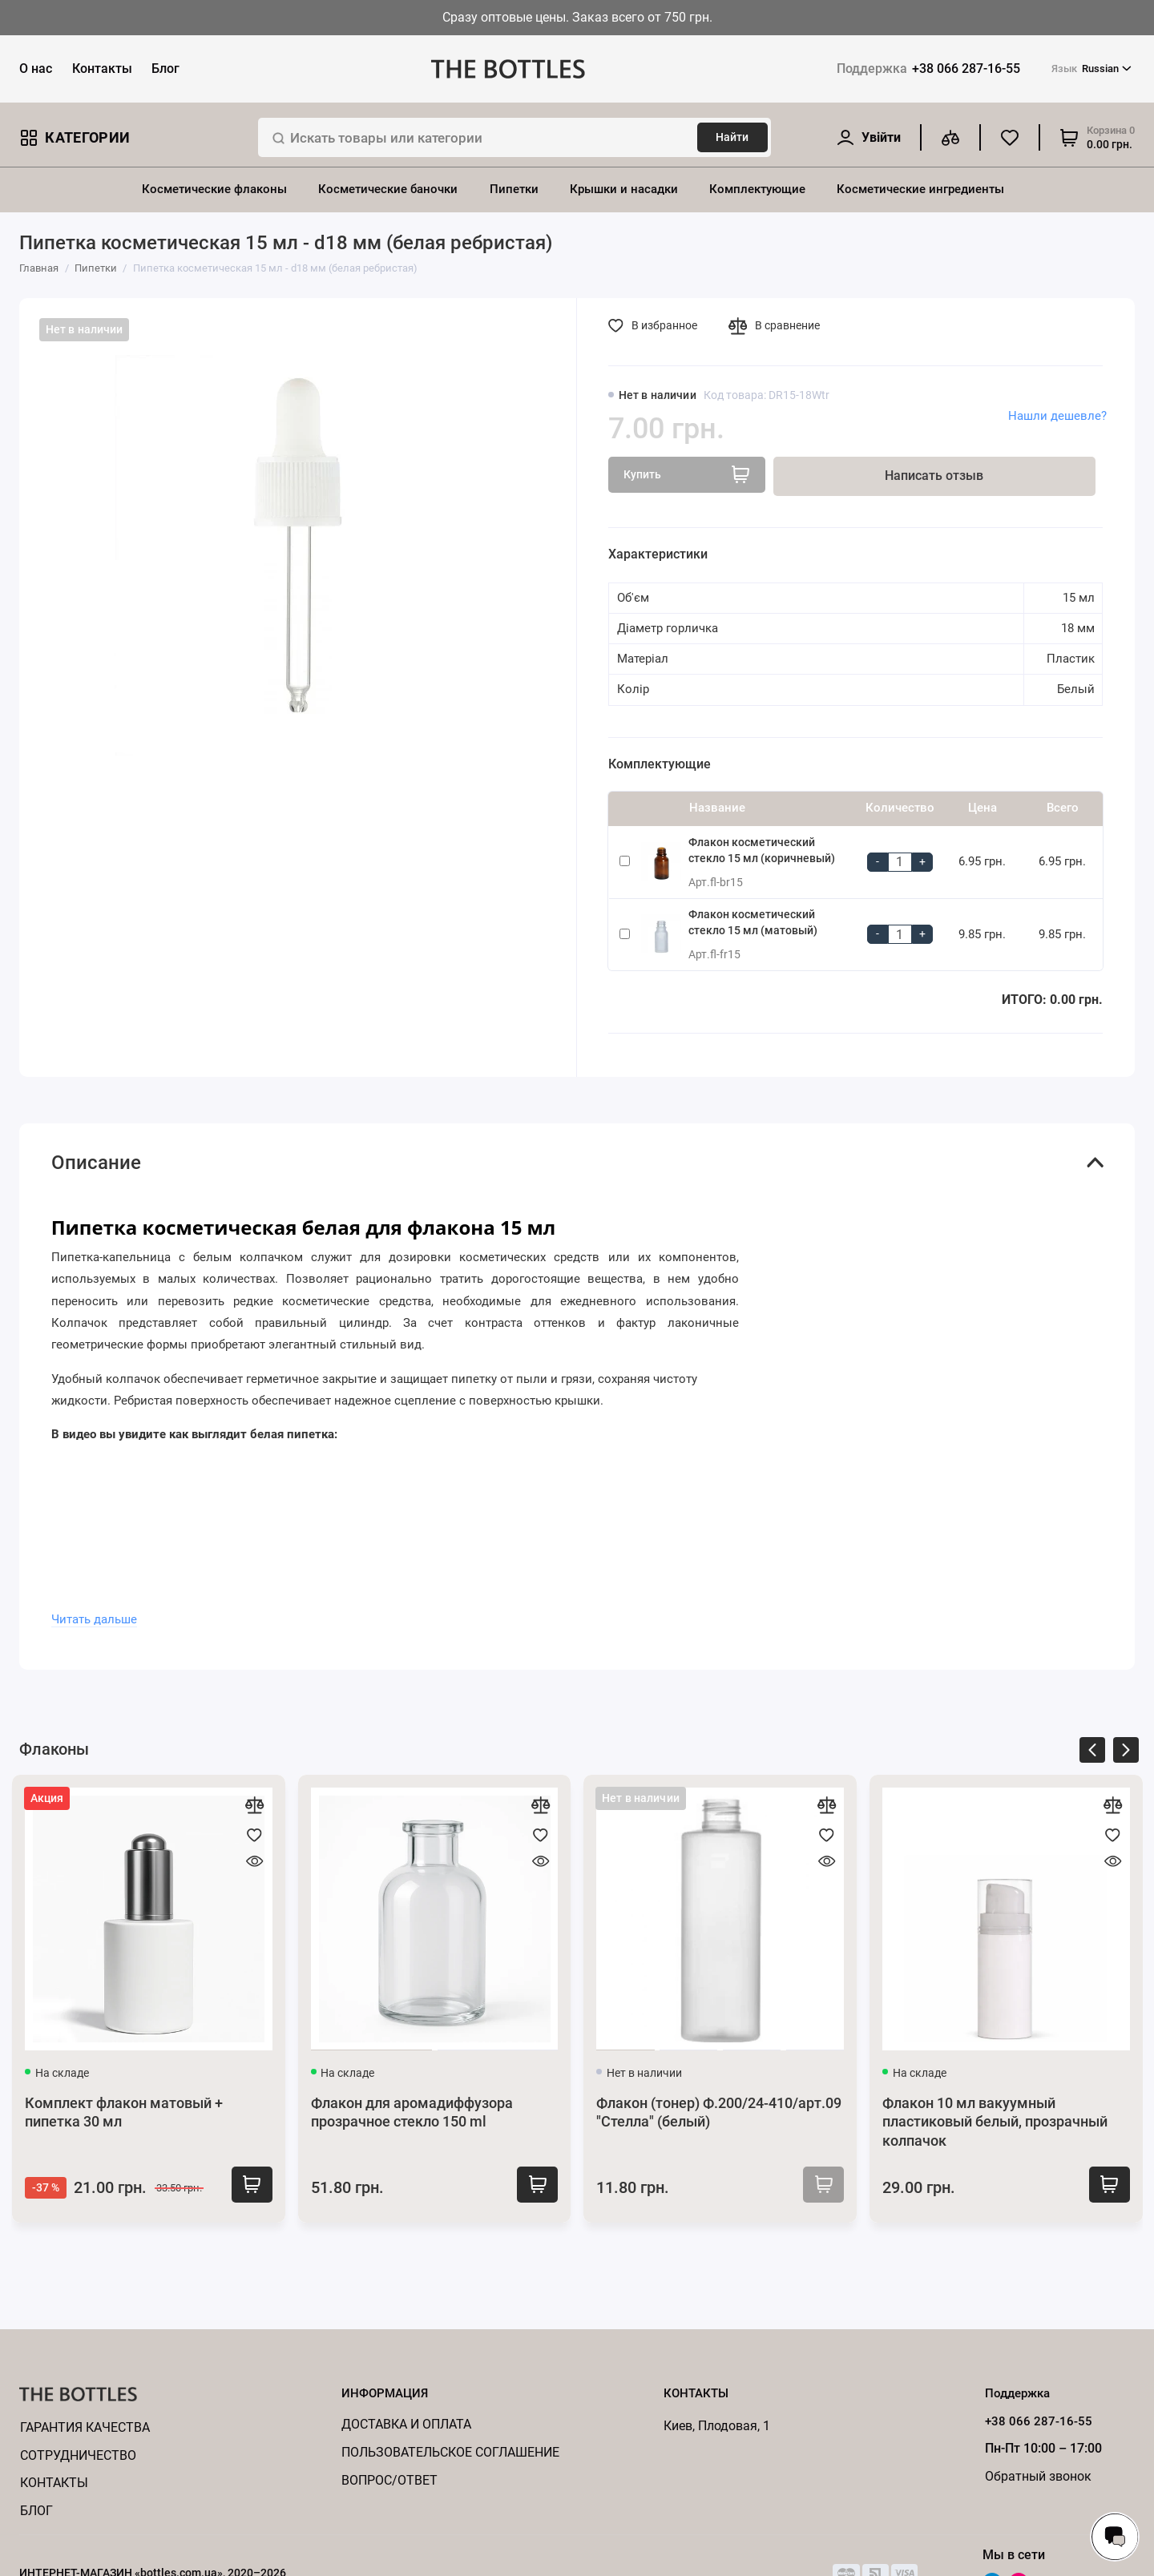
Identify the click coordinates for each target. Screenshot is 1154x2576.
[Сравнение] (950, 137)
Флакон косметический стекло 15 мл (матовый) (752, 922)
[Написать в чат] (1115, 2537)
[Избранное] (1010, 137)
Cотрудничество (78, 2455)
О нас (35, 68)
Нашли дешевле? (1057, 416)
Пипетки (514, 189)
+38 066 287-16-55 (928, 68)
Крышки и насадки (624, 189)
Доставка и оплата (406, 2424)
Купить (246, 2185)
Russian (1091, 68)
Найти (732, 137)
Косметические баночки (388, 189)
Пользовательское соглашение (450, 2452)
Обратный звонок (1038, 2476)
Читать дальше (94, 1619)
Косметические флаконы (214, 189)
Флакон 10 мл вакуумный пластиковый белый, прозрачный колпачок (995, 2122)
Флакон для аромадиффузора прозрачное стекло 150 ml (412, 2113)
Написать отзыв (934, 475)
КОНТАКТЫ (54, 2482)
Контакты (102, 68)
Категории (74, 137)
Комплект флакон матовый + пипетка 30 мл (124, 2113)
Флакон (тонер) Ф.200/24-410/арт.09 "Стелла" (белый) (718, 2113)
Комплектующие (757, 189)
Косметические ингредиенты (920, 189)
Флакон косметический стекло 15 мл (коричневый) (761, 850)
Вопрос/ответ (389, 2480)
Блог (165, 68)
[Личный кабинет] (868, 137)
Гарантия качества (85, 2427)
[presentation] (1092, 1752)
